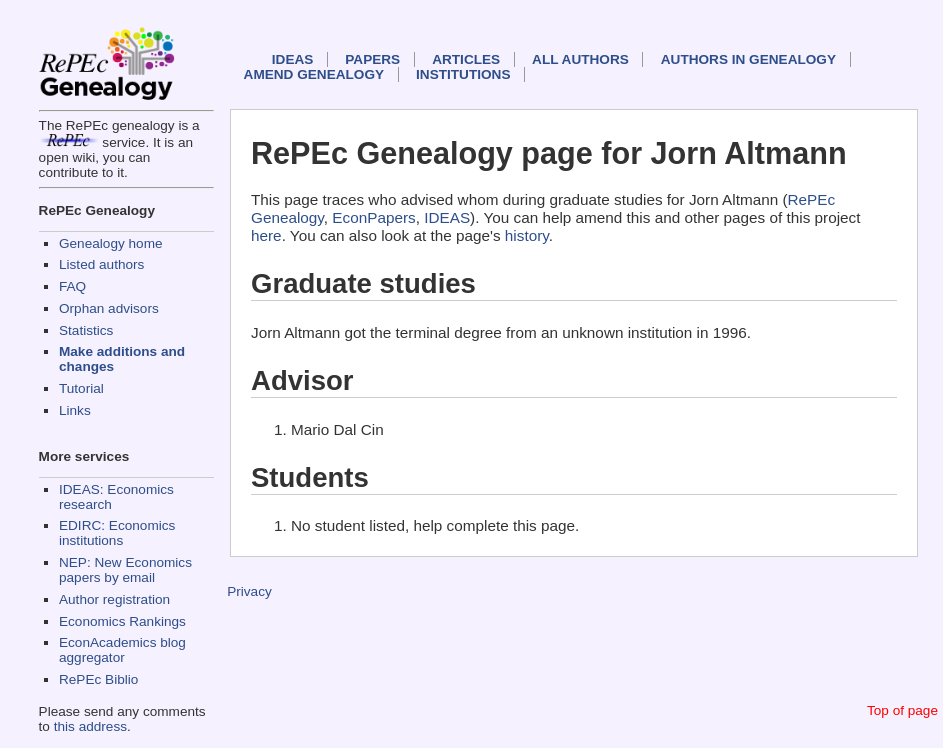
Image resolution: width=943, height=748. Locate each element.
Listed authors (101, 264)
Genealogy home (111, 243)
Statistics (86, 330)
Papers (372, 59)
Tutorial (81, 388)
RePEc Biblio (98, 679)
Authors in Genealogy (748, 59)
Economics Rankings (122, 621)
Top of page (902, 710)
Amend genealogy (314, 74)
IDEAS (293, 59)
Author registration (114, 599)
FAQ (72, 286)
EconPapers (373, 217)
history (527, 235)
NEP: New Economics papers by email (125, 570)
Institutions (463, 74)
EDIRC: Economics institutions (117, 533)
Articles (466, 59)
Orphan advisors (109, 308)
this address (90, 726)
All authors (580, 59)
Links (75, 410)
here (266, 235)
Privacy (249, 591)
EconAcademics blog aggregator (122, 650)
